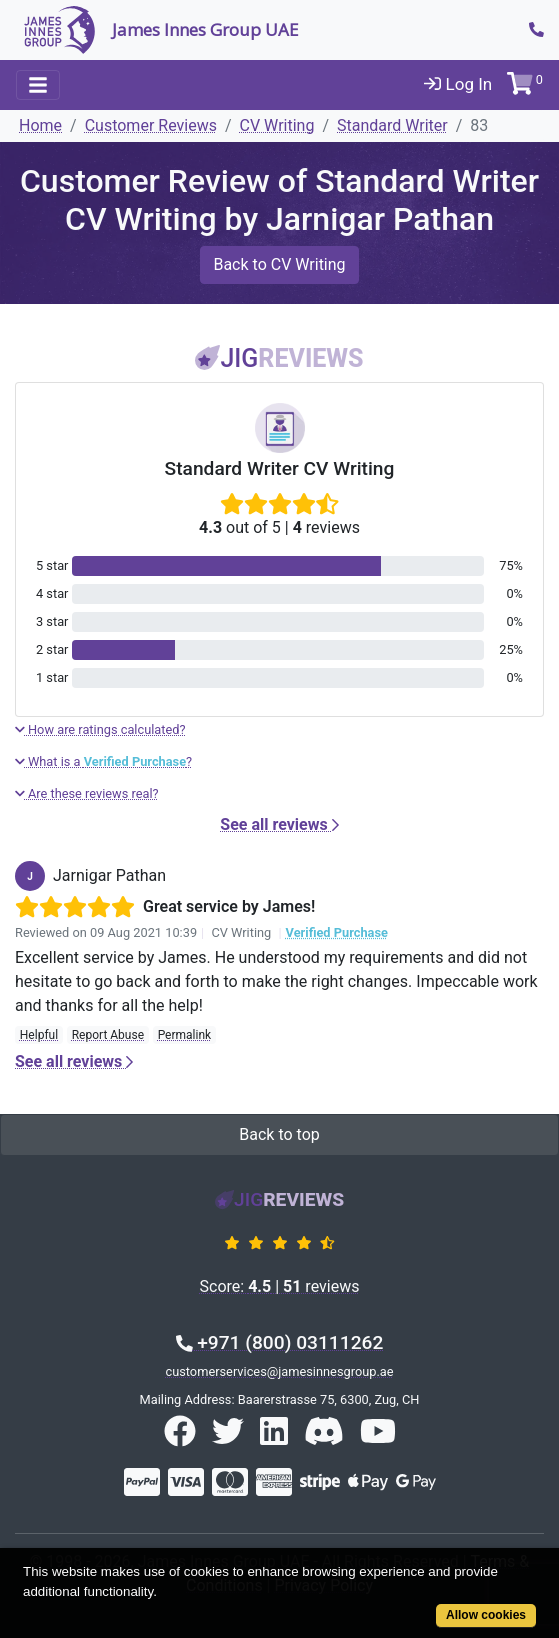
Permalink (185, 1035)
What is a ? (103, 761)
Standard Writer (392, 125)
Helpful (39, 1035)
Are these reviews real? (87, 793)
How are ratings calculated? (100, 729)
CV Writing (277, 125)
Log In (458, 84)
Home (40, 125)
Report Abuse (108, 1035)
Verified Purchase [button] (337, 932)
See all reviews (279, 824)
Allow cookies (486, 1615)
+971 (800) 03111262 (280, 1342)
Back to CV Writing (279, 264)
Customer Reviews (151, 125)
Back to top (279, 1134)
